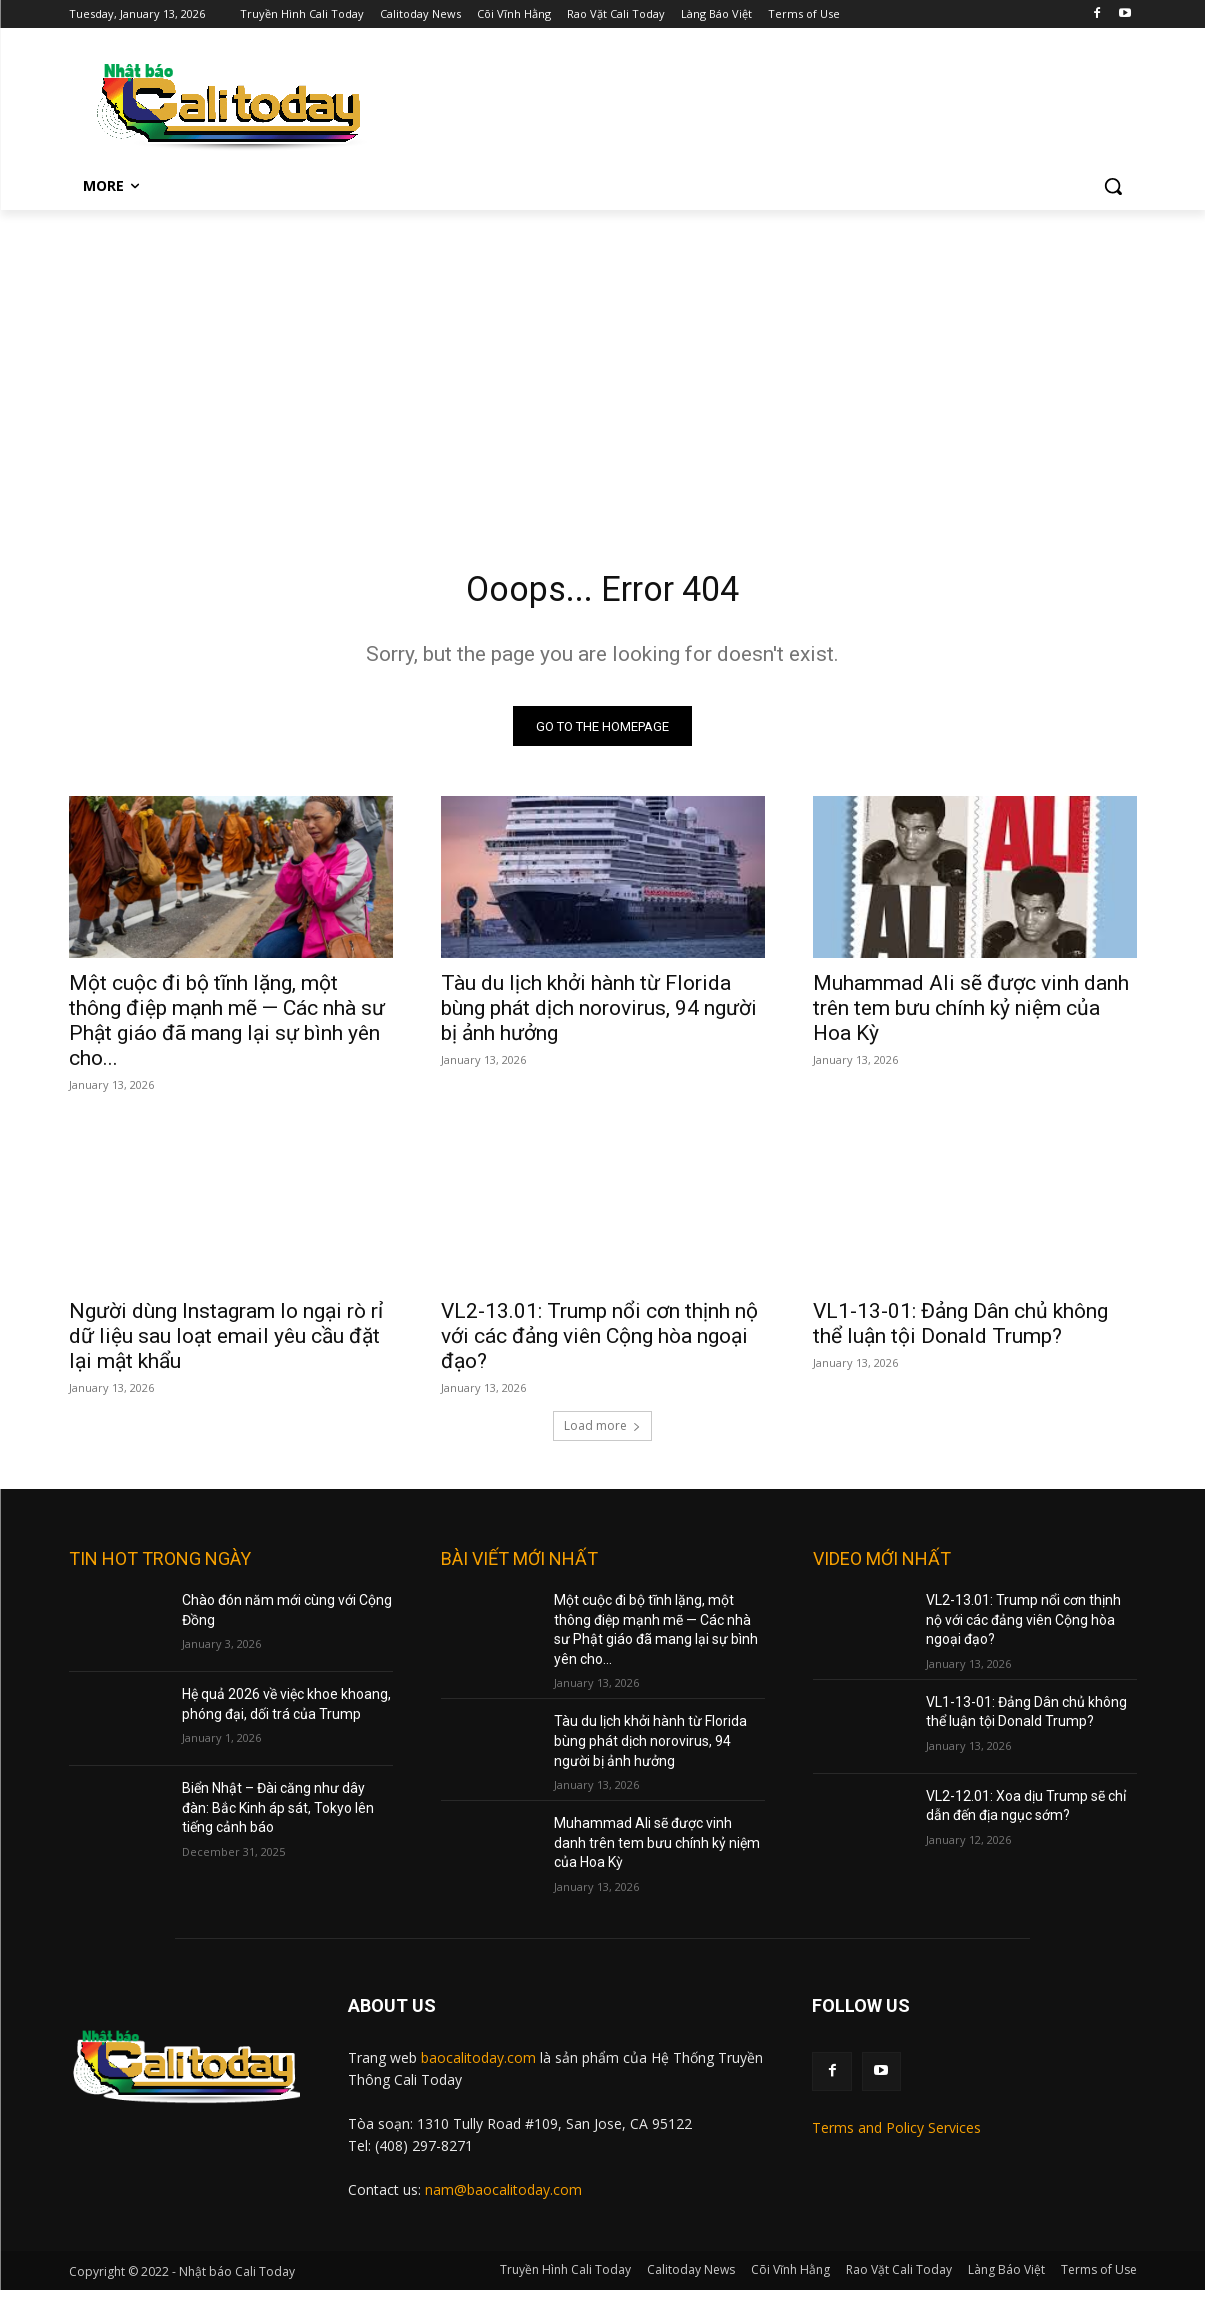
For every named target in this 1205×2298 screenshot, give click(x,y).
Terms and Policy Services (896, 2135)
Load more (602, 1433)
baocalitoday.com (478, 2065)
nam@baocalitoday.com (503, 2197)
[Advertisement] (603, 360)
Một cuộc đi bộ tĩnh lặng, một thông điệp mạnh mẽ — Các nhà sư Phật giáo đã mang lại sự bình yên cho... (227, 1028)
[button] (1113, 186)
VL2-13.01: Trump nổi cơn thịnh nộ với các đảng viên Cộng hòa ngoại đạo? (599, 1344)
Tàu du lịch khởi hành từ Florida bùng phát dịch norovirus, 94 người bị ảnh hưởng (599, 1016)
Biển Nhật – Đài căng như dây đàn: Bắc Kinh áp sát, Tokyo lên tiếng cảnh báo (278, 1815)
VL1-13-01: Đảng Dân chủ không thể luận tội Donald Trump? (960, 1331)
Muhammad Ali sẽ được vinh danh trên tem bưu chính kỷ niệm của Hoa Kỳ (971, 1016)
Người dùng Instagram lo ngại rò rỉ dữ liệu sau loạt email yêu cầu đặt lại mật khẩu (226, 1344)
